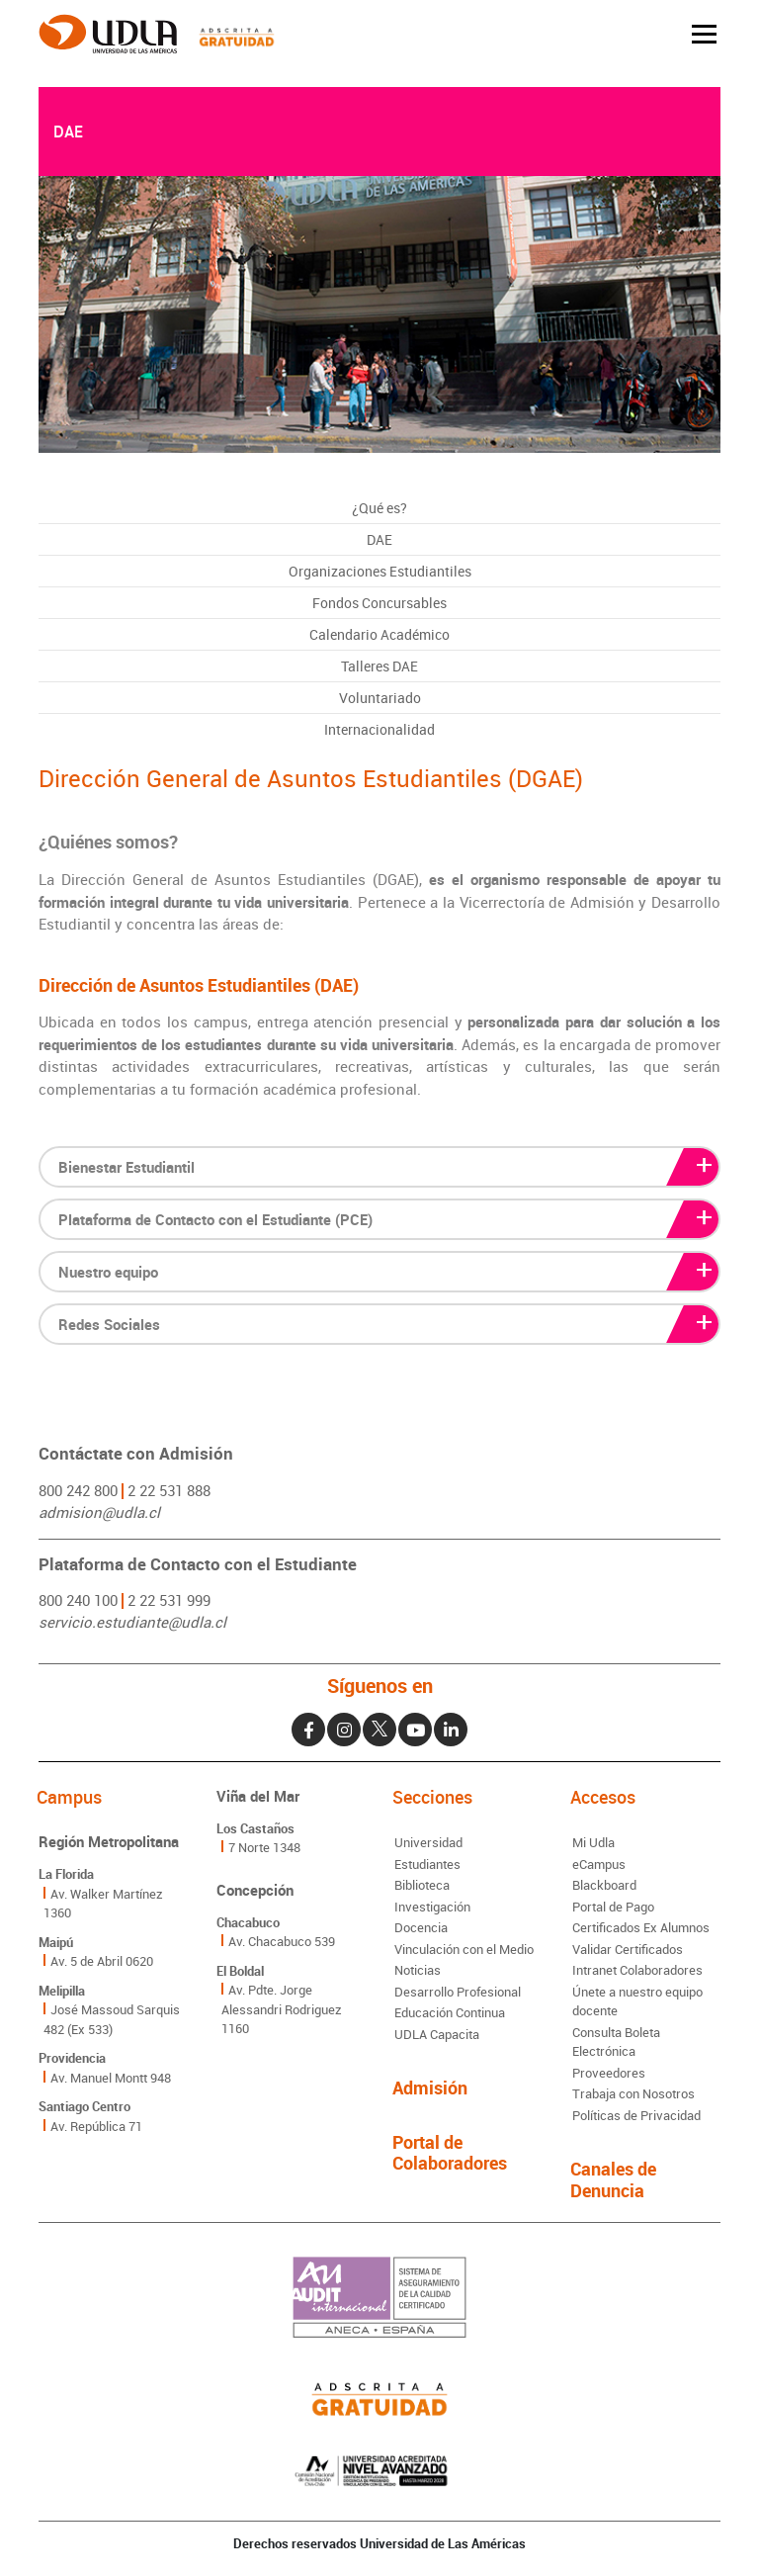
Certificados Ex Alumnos (641, 1927)
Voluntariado (380, 697)
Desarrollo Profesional (457, 1991)
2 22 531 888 (169, 1490)
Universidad (428, 1842)
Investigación (432, 1906)
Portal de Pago (613, 1906)
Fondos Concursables (379, 602)
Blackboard (604, 1885)
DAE (379, 539)
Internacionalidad (379, 729)
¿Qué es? (379, 507)
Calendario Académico (379, 634)
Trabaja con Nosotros (633, 2093)
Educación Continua (449, 2012)
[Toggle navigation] (704, 34)
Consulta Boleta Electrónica (616, 2042)
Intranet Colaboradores (637, 1970)
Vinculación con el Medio (464, 1949)
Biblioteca (422, 1885)
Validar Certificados (627, 1949)
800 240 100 (78, 1600)
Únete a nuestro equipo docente (637, 2001)
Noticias (417, 1970)
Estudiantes (427, 1864)
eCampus (599, 1864)
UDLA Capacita (436, 2034)
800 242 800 (78, 1490)
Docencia (421, 1927)
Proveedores (608, 2073)
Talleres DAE (379, 666)
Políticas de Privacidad (636, 2115)
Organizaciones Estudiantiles (380, 571)
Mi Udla (593, 1842)
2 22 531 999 (169, 1600)
